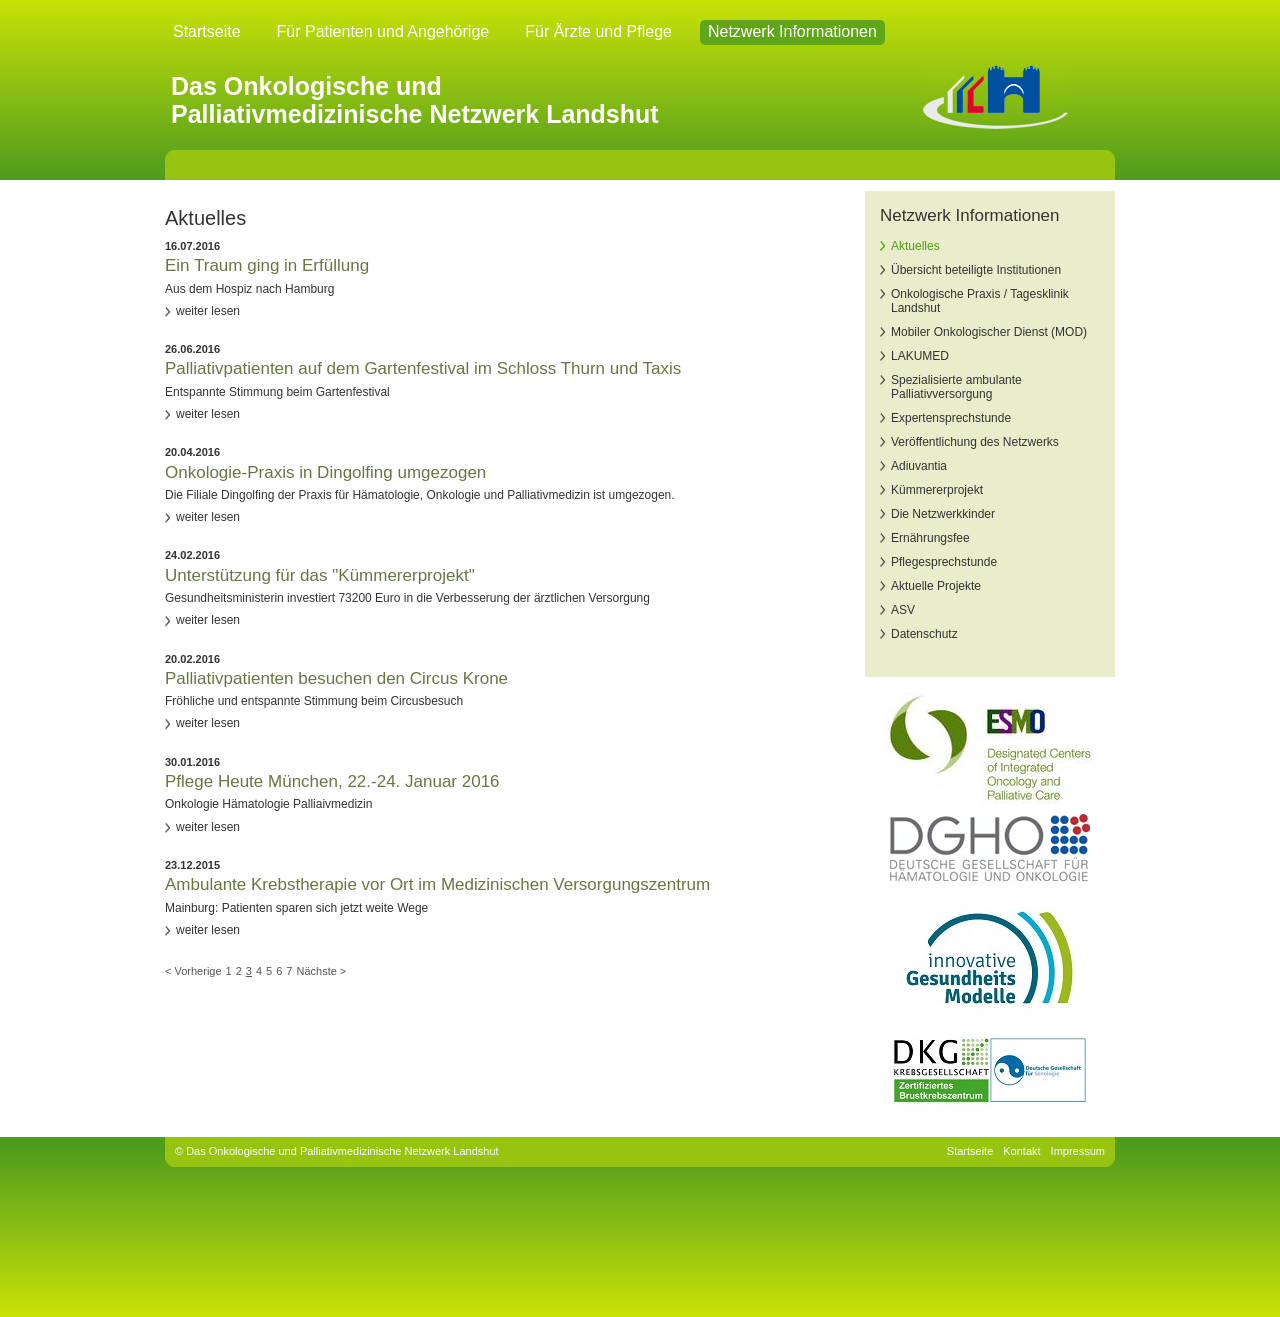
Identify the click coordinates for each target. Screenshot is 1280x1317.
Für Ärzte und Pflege (598, 31)
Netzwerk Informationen (792, 31)
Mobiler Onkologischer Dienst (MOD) (989, 332)
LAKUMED (920, 356)
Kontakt (1021, 1151)
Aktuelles (915, 246)
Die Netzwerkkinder (943, 514)
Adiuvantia (919, 466)
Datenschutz (924, 634)
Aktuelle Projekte (936, 586)
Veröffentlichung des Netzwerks (975, 442)
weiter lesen (208, 311)
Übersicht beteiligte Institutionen (976, 270)
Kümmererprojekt (937, 490)
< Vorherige (193, 971)
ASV (903, 610)
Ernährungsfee (930, 538)
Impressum (1078, 1151)
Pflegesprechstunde (944, 562)
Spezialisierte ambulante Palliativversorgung (956, 387)
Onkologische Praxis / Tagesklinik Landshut (980, 301)
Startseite (207, 31)
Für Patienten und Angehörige (383, 31)
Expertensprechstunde (951, 418)
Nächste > (321, 971)
